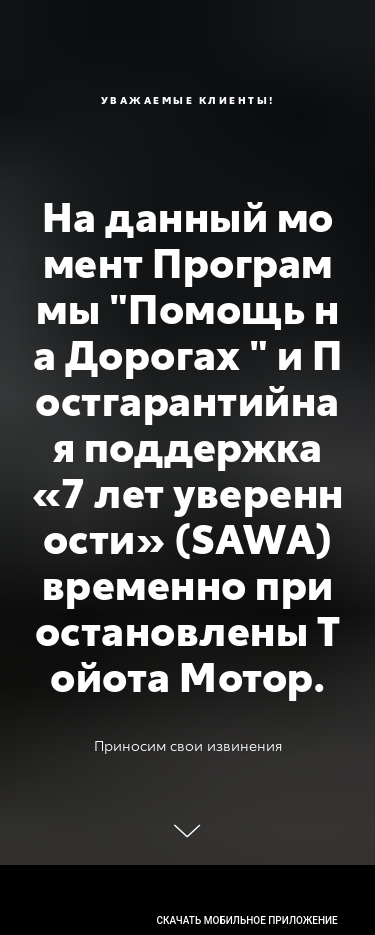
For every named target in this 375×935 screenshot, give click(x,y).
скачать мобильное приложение (247, 920)
